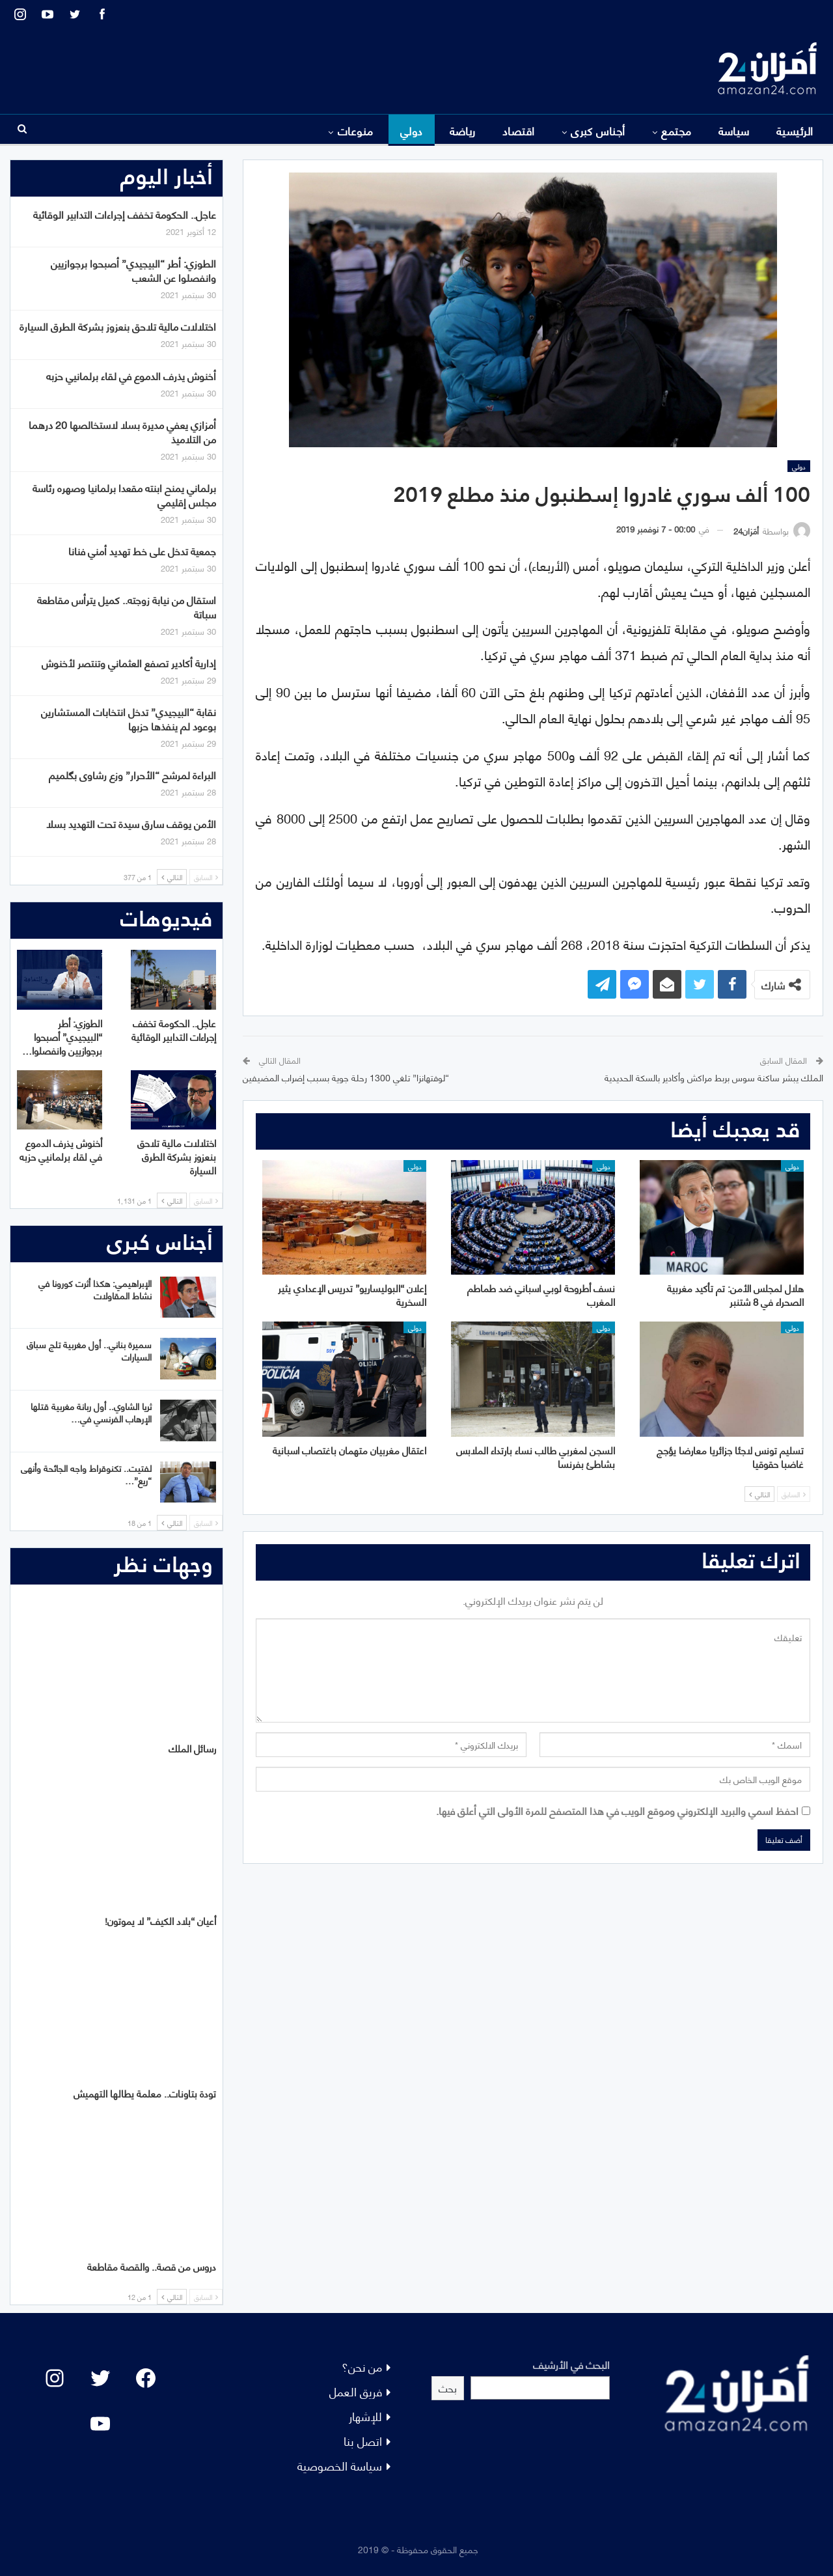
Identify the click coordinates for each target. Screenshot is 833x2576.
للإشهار (365, 2415)
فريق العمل (355, 2391)
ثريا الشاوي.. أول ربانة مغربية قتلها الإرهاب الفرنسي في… (91, 1412)
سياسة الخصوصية (339, 2465)
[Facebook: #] (145, 2378)
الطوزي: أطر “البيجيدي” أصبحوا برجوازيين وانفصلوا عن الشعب (133, 269)
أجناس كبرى (598, 130)
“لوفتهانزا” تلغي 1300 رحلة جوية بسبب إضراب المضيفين (346, 1077)
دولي (411, 130)
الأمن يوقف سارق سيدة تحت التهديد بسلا (131, 823)
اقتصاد (518, 130)
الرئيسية (794, 130)
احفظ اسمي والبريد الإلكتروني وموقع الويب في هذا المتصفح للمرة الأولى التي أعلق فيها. (617, 1810)
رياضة (463, 130)
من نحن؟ (362, 2366)
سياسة (734, 130)
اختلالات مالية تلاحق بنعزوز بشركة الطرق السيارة (118, 325)
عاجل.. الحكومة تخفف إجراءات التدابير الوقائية (124, 213)
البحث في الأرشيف (571, 2364)
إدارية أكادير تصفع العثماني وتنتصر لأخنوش (129, 662)
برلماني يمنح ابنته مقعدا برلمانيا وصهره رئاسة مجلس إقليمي (124, 494)
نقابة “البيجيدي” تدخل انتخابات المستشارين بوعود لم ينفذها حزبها (128, 718)
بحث (448, 2387)
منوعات (356, 130)
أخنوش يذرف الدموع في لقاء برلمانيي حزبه (131, 375)
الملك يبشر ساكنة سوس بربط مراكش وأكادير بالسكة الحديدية (714, 1077)
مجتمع (676, 130)
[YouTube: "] (100, 2423)
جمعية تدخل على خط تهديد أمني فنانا (142, 550)
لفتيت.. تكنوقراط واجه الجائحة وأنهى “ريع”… (86, 1474)
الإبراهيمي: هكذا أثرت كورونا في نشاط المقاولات (95, 1289)
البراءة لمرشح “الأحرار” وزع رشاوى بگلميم (132, 774)
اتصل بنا (363, 2440)
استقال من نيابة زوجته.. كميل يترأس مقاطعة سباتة (126, 606)
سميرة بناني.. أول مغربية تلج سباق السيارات (89, 1350)
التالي (759, 1494)
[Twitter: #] (100, 2378)
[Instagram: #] (54, 2378)
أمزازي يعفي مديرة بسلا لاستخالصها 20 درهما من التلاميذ (122, 431)
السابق (794, 1494)
